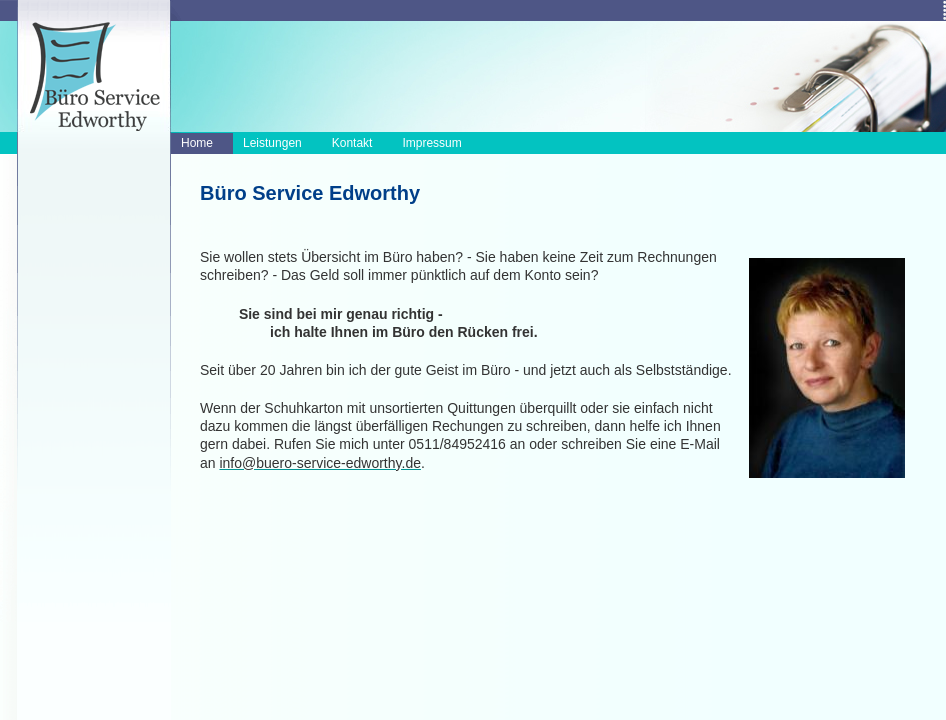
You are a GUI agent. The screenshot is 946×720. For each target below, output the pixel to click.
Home (197, 143)
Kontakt (352, 143)
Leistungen (272, 143)
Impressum (431, 143)
